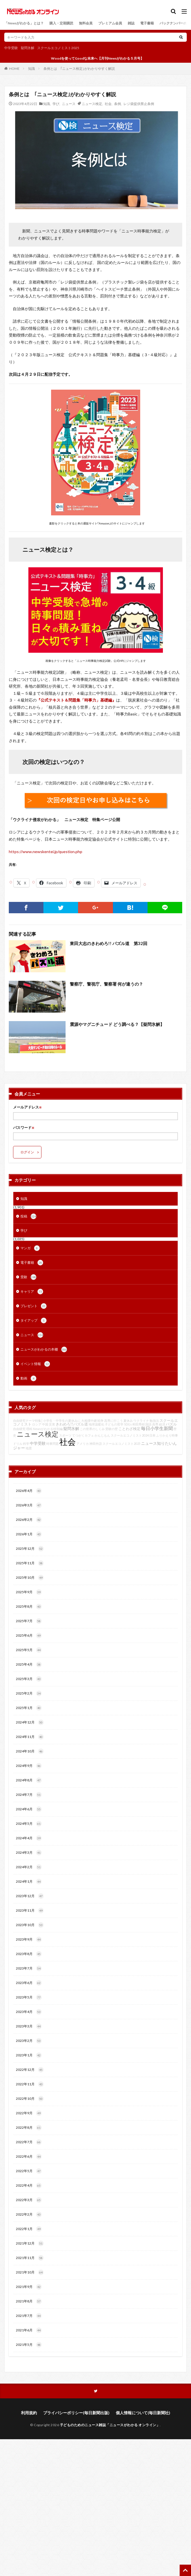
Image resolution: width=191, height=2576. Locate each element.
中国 (45, 1424)
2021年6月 (29, 2330)
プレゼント (33, 1306)
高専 (155, 1424)
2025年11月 (30, 1563)
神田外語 (95, 1443)
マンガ (30, 1248)
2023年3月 (29, 2026)
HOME (14, 68)
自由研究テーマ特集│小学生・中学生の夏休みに (47, 1420)
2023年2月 (29, 2041)
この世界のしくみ (92, 1429)
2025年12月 (30, 1549)
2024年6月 (29, 1809)
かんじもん (102, 1435)
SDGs (128, 1424)
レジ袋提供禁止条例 (138, 103)
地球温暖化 (96, 1424)
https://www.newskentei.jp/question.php (45, 851)
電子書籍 (147, 23)
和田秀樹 (138, 1424)
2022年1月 (29, 2229)
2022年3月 (29, 2200)
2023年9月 (29, 1939)
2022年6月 (29, 2156)
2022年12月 (30, 2070)
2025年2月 (29, 1693)
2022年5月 (29, 2171)
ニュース (68, 103)
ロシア (36, 1424)
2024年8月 (29, 1780)
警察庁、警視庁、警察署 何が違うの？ (106, 983)
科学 (26, 1443)
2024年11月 (30, 1737)
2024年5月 (29, 1823)
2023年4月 (29, 2012)
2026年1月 (29, 1534)
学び (56, 103)
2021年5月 (29, 2345)
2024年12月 (30, 1722)
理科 (29, 1429)
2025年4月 (29, 1664)
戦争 (100, 1420)
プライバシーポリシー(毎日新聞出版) (76, 2412)
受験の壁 (111, 1429)
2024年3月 (29, 1852)
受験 (28, 1277)
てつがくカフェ (83, 1435)
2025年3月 (29, 1679)
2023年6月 (29, 1983)
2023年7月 (29, 1968)
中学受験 (11, 48)
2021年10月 (30, 2272)
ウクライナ (141, 1420)
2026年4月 (29, 1491)
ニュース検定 (92, 103)
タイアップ (33, 1320)
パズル (171, 1424)
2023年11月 (30, 1910)
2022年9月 (29, 2113)
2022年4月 (29, 2185)
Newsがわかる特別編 (48, 1429)
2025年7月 (29, 1621)
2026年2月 (29, 1520)
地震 (29, 1448)
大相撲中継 (89, 1420)
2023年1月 (29, 2055)
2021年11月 (30, 2258)
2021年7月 (29, 2316)
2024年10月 (30, 1751)
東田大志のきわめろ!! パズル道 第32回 (108, 943)
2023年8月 (29, 1954)
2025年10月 (30, 1577)
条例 (117, 103)
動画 (28, 1378)
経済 (162, 1424)
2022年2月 (29, 2214)
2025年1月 (29, 1708)
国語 (148, 1424)
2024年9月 (29, 1766)
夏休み (128, 1420)
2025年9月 (29, 1592)
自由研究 (19, 1429)
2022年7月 (29, 2142)
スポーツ (65, 1435)
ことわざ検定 (129, 1429)
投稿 (28, 1216)
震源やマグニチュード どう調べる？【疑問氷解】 (117, 1024)
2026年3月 (29, 1505)
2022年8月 (29, 2127)
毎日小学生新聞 (157, 1428)
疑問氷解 (27, 48)
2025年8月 (29, 1606)
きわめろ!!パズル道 (72, 1424)
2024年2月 (29, 1867)
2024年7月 (29, 1795)
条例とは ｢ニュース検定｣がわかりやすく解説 (79, 68)
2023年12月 (30, 1896)
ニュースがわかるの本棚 (43, 1349)
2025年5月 (29, 1650)
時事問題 (52, 1443)
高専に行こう (113, 1420)
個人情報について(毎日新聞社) (143, 2412)
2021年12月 (30, 2243)
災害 (52, 1424)
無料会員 (86, 23)
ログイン (27, 1152)
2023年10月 (30, 1925)
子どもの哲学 (114, 1424)
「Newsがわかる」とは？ (24, 23)
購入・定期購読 (61, 23)
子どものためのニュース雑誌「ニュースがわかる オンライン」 (110, 2425)
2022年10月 (30, 2098)
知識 (31, 68)
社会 (108, 103)
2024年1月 (29, 1881)
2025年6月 (29, 1635)
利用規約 (29, 2412)
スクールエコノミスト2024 (130, 1435)
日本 (152, 1435)
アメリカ (82, 1443)
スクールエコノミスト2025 (58, 48)
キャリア (31, 1291)
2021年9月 (29, 2287)
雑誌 (131, 23)
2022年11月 (30, 2084)
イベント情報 (35, 1364)
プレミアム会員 (110, 23)
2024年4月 (29, 1838)
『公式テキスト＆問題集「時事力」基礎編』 (76, 700)
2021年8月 (29, 2301)
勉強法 (154, 1420)
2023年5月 (29, 1997)
